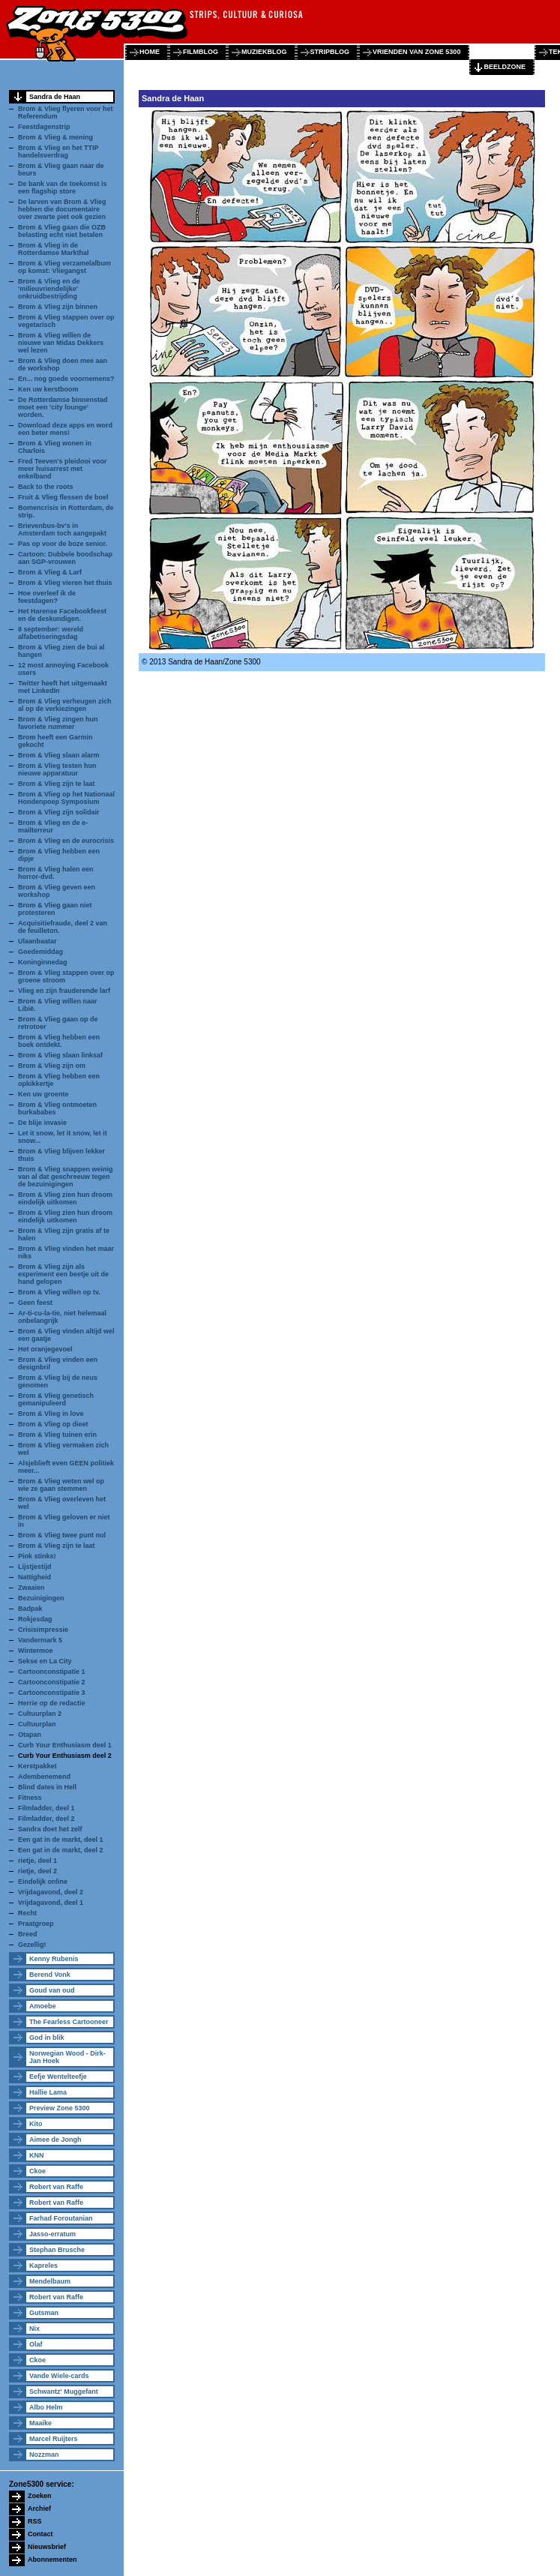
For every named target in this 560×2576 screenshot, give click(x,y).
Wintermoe (35, 1650)
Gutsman (43, 2313)
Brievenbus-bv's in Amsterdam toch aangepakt (62, 529)
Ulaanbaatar (37, 941)
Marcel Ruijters (53, 2439)
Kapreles (43, 2265)
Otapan (29, 1734)
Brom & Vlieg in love (51, 1413)
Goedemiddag (40, 951)
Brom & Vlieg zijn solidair (59, 812)
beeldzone (505, 66)
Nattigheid (34, 1577)
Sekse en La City (45, 1661)
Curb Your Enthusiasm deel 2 (65, 1755)
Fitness (30, 1797)
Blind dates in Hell (47, 1787)
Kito (36, 2124)
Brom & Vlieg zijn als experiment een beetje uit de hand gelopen (63, 1274)
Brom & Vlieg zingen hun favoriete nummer (58, 722)
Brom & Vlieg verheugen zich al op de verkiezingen (65, 704)
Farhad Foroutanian (61, 2218)
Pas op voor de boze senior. (62, 543)
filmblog (200, 51)
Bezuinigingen (41, 1598)
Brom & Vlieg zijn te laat (56, 783)
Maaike (40, 2423)
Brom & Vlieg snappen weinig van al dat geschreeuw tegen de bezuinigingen (65, 1176)
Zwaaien (31, 1587)
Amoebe (42, 2006)
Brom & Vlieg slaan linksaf (60, 1055)
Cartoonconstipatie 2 (51, 1682)
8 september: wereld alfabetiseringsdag (50, 632)
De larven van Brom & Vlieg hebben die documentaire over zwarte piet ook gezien (62, 209)
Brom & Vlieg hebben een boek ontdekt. (59, 1040)
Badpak (30, 1608)
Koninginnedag (42, 962)
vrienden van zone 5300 (416, 51)
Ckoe (37, 2171)
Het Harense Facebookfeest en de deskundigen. (62, 614)
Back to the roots (45, 486)
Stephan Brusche (57, 2250)
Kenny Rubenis (54, 1959)
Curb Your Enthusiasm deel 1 (65, 1745)
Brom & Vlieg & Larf (50, 572)
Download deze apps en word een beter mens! (65, 428)
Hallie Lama (48, 2092)
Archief (39, 2508)
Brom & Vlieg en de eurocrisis (66, 840)
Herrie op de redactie (51, 1703)
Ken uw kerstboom (48, 389)
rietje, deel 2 (37, 1871)
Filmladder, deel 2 (46, 1818)
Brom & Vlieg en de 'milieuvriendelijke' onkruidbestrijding (49, 288)
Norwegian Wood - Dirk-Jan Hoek (67, 2057)
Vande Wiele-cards (58, 2376)
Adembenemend (44, 1776)
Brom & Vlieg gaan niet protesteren (55, 908)
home (149, 51)
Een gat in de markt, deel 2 (60, 1850)
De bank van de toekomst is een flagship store (62, 187)
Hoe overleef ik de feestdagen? (47, 596)
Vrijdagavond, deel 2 (50, 1892)
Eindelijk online (42, 1881)
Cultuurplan (37, 1724)
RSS (35, 2521)
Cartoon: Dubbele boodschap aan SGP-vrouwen (65, 557)
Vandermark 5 (40, 1640)
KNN (36, 2155)
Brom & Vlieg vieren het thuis (65, 582)
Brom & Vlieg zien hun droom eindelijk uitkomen (65, 1198)
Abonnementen (52, 2559)
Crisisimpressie (43, 1629)
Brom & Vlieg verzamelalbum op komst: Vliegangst (64, 266)
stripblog (330, 51)
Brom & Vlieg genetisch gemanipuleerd (56, 1399)
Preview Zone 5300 (59, 2108)
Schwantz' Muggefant (63, 2391)
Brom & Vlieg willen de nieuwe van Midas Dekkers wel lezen (60, 342)
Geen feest (35, 1302)
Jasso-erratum (52, 2234)
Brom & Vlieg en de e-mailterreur (53, 826)
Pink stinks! (37, 1556)
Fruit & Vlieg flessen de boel (63, 497)
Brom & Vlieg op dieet (53, 1424)
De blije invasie (42, 1122)
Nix (34, 2328)
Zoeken (40, 2496)
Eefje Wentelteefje (58, 2076)
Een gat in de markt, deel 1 (60, 1839)
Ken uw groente (43, 1094)
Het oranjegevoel (45, 1349)
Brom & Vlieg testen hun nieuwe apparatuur (57, 769)
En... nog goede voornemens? (66, 378)
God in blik (46, 2037)
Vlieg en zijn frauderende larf (64, 990)
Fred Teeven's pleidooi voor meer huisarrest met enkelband (62, 468)
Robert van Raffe (56, 2187)
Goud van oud (52, 1990)
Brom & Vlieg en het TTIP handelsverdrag (58, 151)
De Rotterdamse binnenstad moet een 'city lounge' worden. (63, 407)
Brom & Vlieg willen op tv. (59, 1292)
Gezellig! (32, 1944)
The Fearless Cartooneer (69, 2022)
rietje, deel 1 (37, 1860)
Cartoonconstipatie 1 (51, 1671)
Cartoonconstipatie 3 (51, 1692)
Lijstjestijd (35, 1566)
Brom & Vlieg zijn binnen (57, 306)
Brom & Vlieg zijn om (51, 1065)
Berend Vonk (49, 1974)
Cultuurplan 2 (39, 1713)
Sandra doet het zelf (50, 1829)
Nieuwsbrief (47, 2547)
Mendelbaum (49, 2281)
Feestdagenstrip (44, 126)
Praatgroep (36, 1923)
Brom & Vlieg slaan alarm (59, 755)
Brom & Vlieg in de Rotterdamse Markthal (53, 248)
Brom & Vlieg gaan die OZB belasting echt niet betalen (62, 230)
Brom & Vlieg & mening (55, 137)
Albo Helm (46, 2407)
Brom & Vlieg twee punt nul (62, 1535)
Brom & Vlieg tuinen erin (57, 1434)
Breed (27, 1934)
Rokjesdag (35, 1619)
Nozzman (44, 2454)
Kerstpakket (37, 1766)
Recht (27, 1913)
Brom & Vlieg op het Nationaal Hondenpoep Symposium (66, 797)
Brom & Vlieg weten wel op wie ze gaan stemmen (61, 1484)
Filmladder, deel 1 (46, 1808)
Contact (40, 2534)
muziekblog (264, 51)
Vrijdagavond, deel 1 (50, 1902)
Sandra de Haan (54, 96)
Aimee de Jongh (55, 2139)
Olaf (36, 2344)
